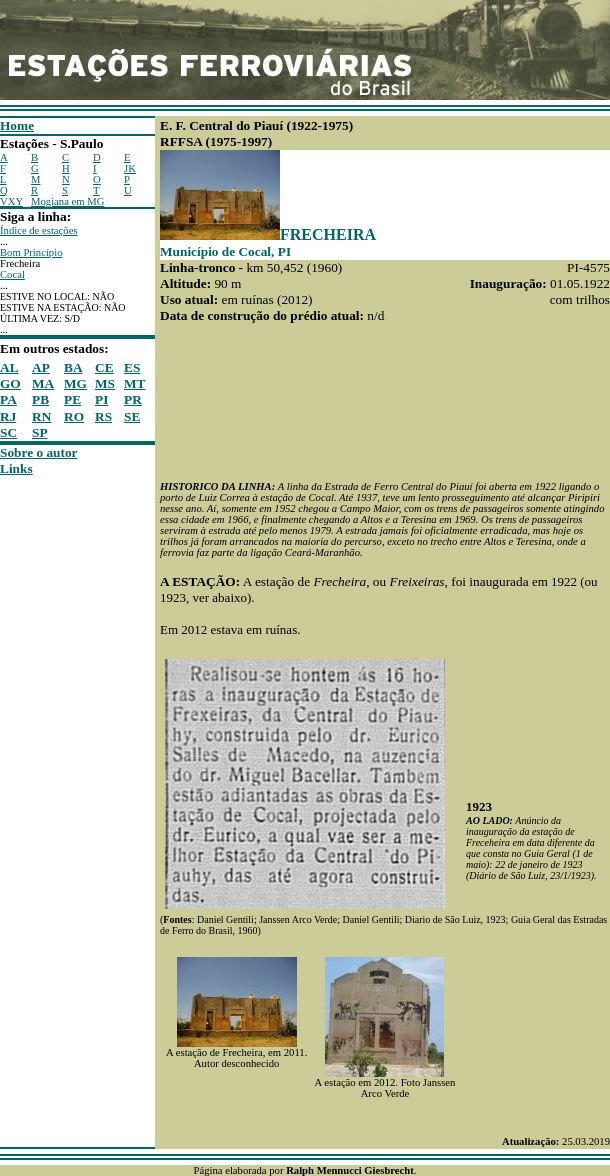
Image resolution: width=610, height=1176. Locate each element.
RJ (8, 416)
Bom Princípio (31, 252)
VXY (11, 201)
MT (134, 383)
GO (10, 383)
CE (104, 367)
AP (41, 367)
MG (75, 383)
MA (43, 383)
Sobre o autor (39, 452)
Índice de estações (39, 230)
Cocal (12, 274)
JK (130, 168)
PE (72, 399)
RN (41, 416)
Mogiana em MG (67, 201)
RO (74, 416)
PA (8, 399)
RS (103, 416)
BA (73, 367)
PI (101, 399)
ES (132, 367)
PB (40, 399)
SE (132, 416)
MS (105, 383)
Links (16, 468)
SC (8, 432)
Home (17, 125)
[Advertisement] (60, 777)
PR (133, 399)
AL (9, 367)
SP (40, 432)
